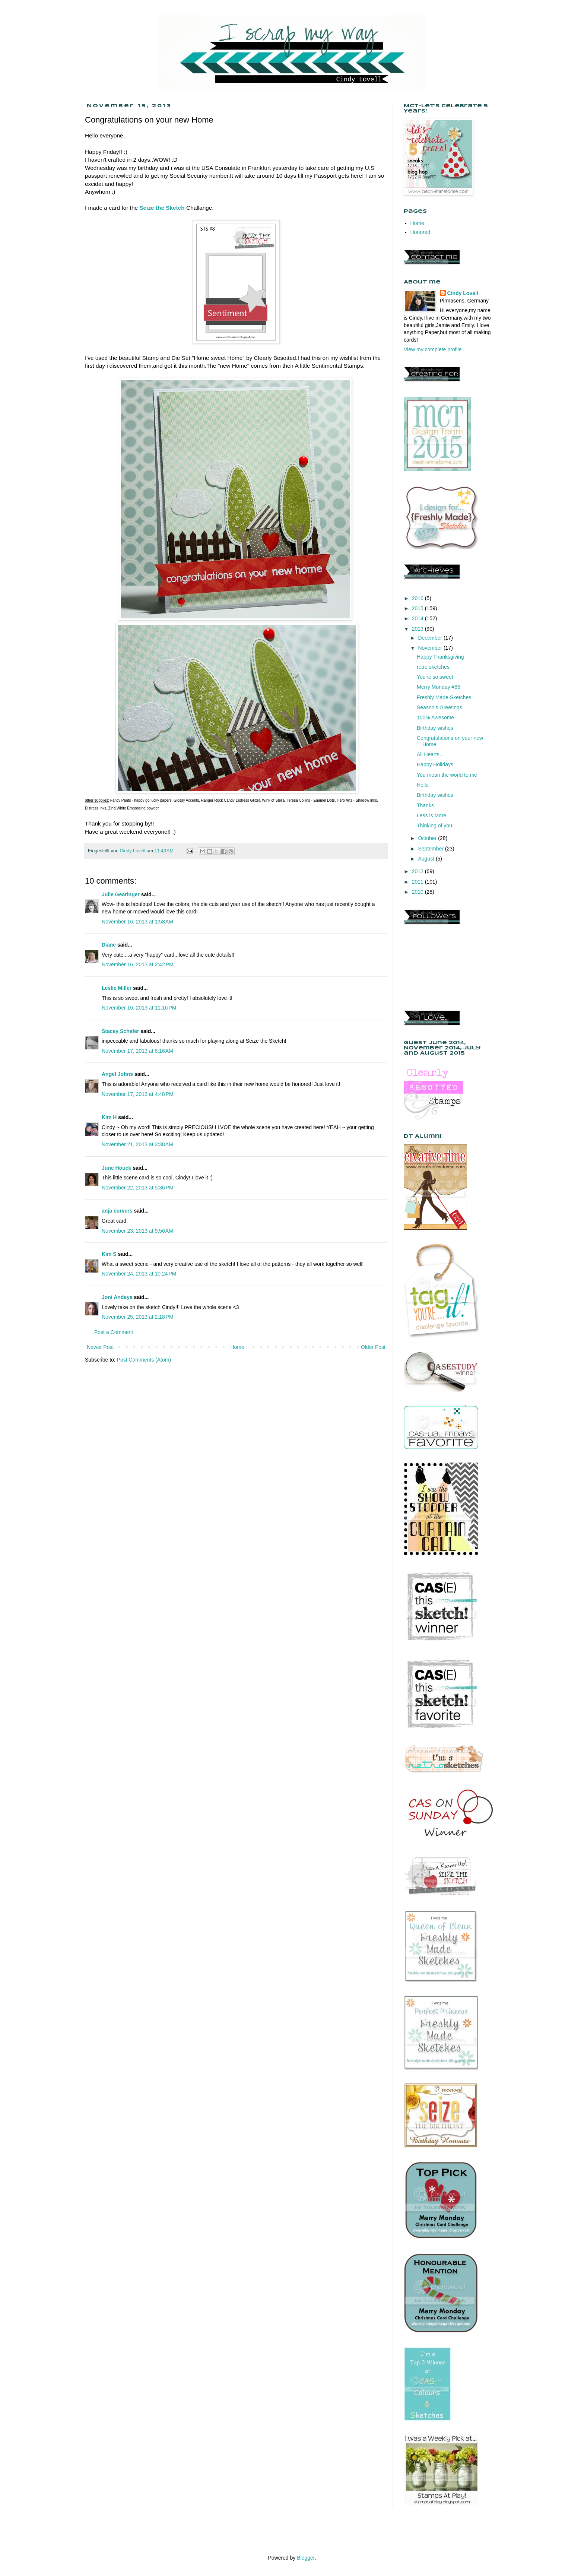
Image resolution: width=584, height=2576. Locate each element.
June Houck (116, 1168)
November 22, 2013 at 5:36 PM (138, 1188)
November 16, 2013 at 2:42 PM (138, 964)
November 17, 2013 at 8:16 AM (137, 1051)
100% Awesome (435, 717)
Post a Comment (113, 1332)
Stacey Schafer (120, 1031)
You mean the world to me (447, 775)
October (428, 838)
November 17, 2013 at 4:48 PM (138, 1094)
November (430, 648)
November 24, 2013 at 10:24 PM (139, 1274)
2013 (418, 629)
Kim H (109, 1117)
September (431, 849)
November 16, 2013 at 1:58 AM (137, 922)
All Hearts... (430, 754)
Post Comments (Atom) (144, 1360)
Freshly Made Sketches (444, 697)
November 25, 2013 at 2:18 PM (138, 1317)
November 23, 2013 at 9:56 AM (137, 1231)
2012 (418, 871)
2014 (418, 618)
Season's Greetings (439, 707)
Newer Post (100, 1347)
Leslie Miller (116, 988)
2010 (418, 892)
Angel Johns (117, 1074)
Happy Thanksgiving (440, 657)
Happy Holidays (435, 764)
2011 (418, 882)
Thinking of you (434, 825)
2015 (418, 608)
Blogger (305, 2558)
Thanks (425, 805)
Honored (420, 232)
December (430, 638)
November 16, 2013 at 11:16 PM (139, 1008)
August (426, 859)
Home (237, 1347)
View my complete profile (432, 349)
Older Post (373, 1347)
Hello (423, 785)
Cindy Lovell (462, 293)
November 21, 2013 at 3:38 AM (137, 1144)
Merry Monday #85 (438, 687)
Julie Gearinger (121, 894)
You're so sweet (435, 677)
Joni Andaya (117, 1297)
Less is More (431, 815)
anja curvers (117, 1211)
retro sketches (433, 667)
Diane (109, 945)
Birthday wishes (435, 728)
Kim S (109, 1254)
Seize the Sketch (161, 208)
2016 (418, 598)
